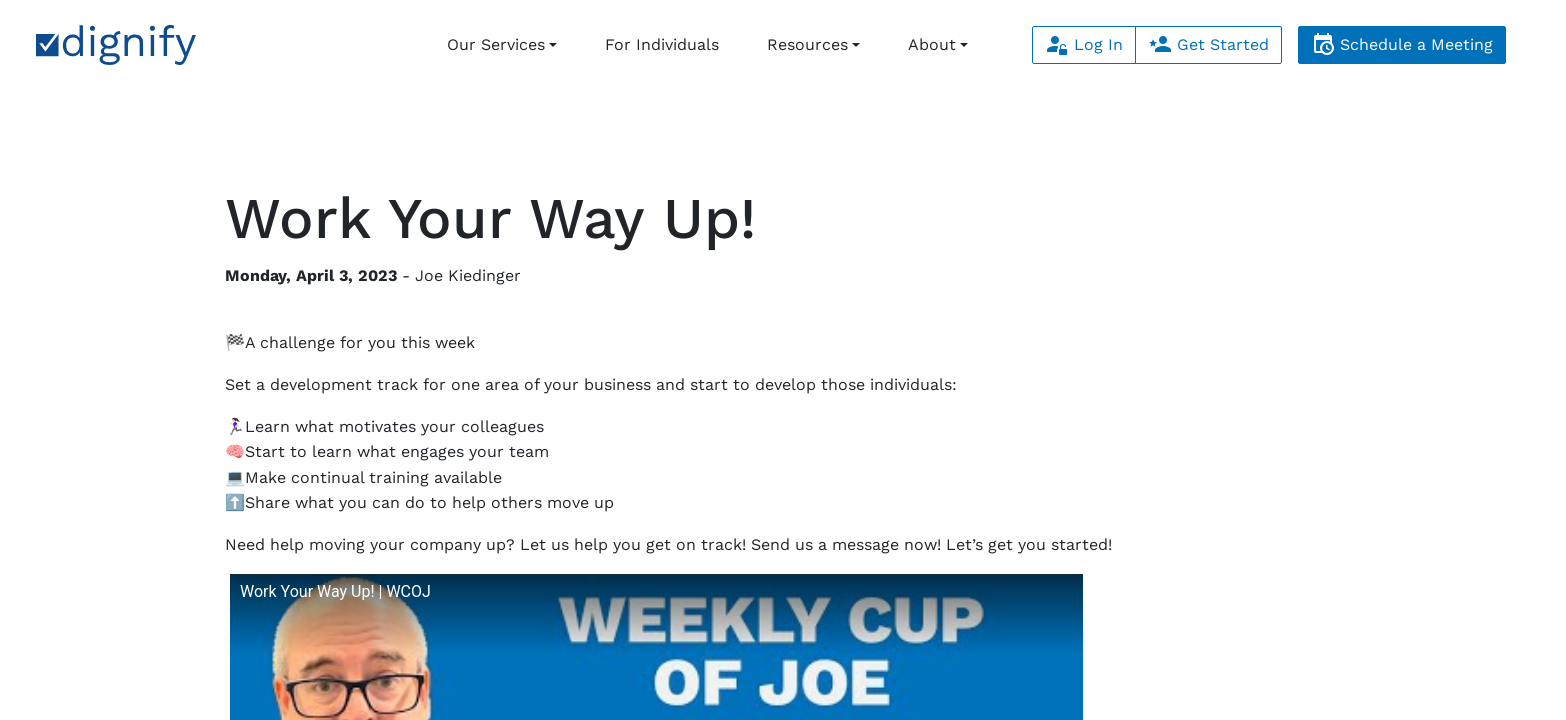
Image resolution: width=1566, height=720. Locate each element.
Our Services (496, 44)
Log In (1084, 44)
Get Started (1208, 44)
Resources (807, 44)
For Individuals (662, 44)
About (932, 44)
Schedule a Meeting (1402, 44)
